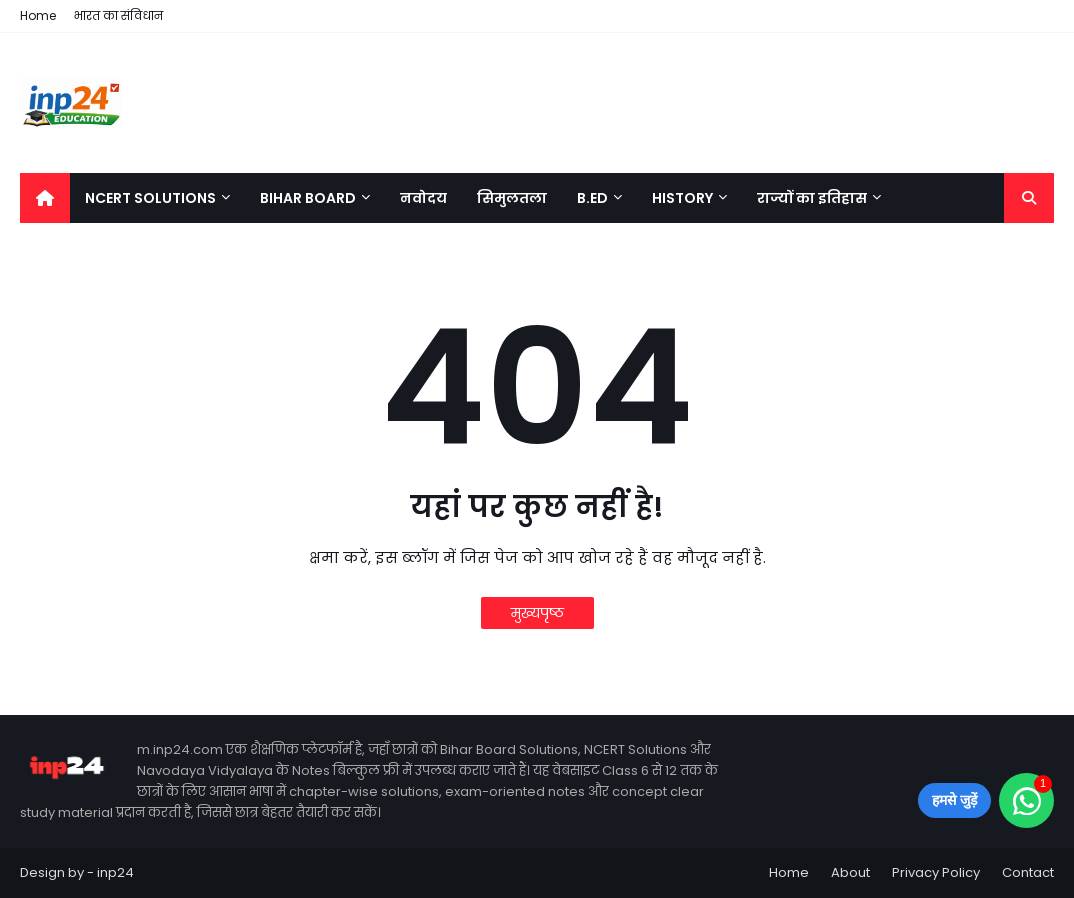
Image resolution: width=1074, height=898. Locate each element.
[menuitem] (45, 198)
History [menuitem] (682, 198)
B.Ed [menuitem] (592, 198)
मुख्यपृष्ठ (537, 613)
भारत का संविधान (118, 15)
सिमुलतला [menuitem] (512, 198)
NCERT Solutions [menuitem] (150, 198)
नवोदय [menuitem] (423, 198)
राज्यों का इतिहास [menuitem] (812, 198)
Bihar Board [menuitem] (308, 198)
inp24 (115, 872)
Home (38, 15)
